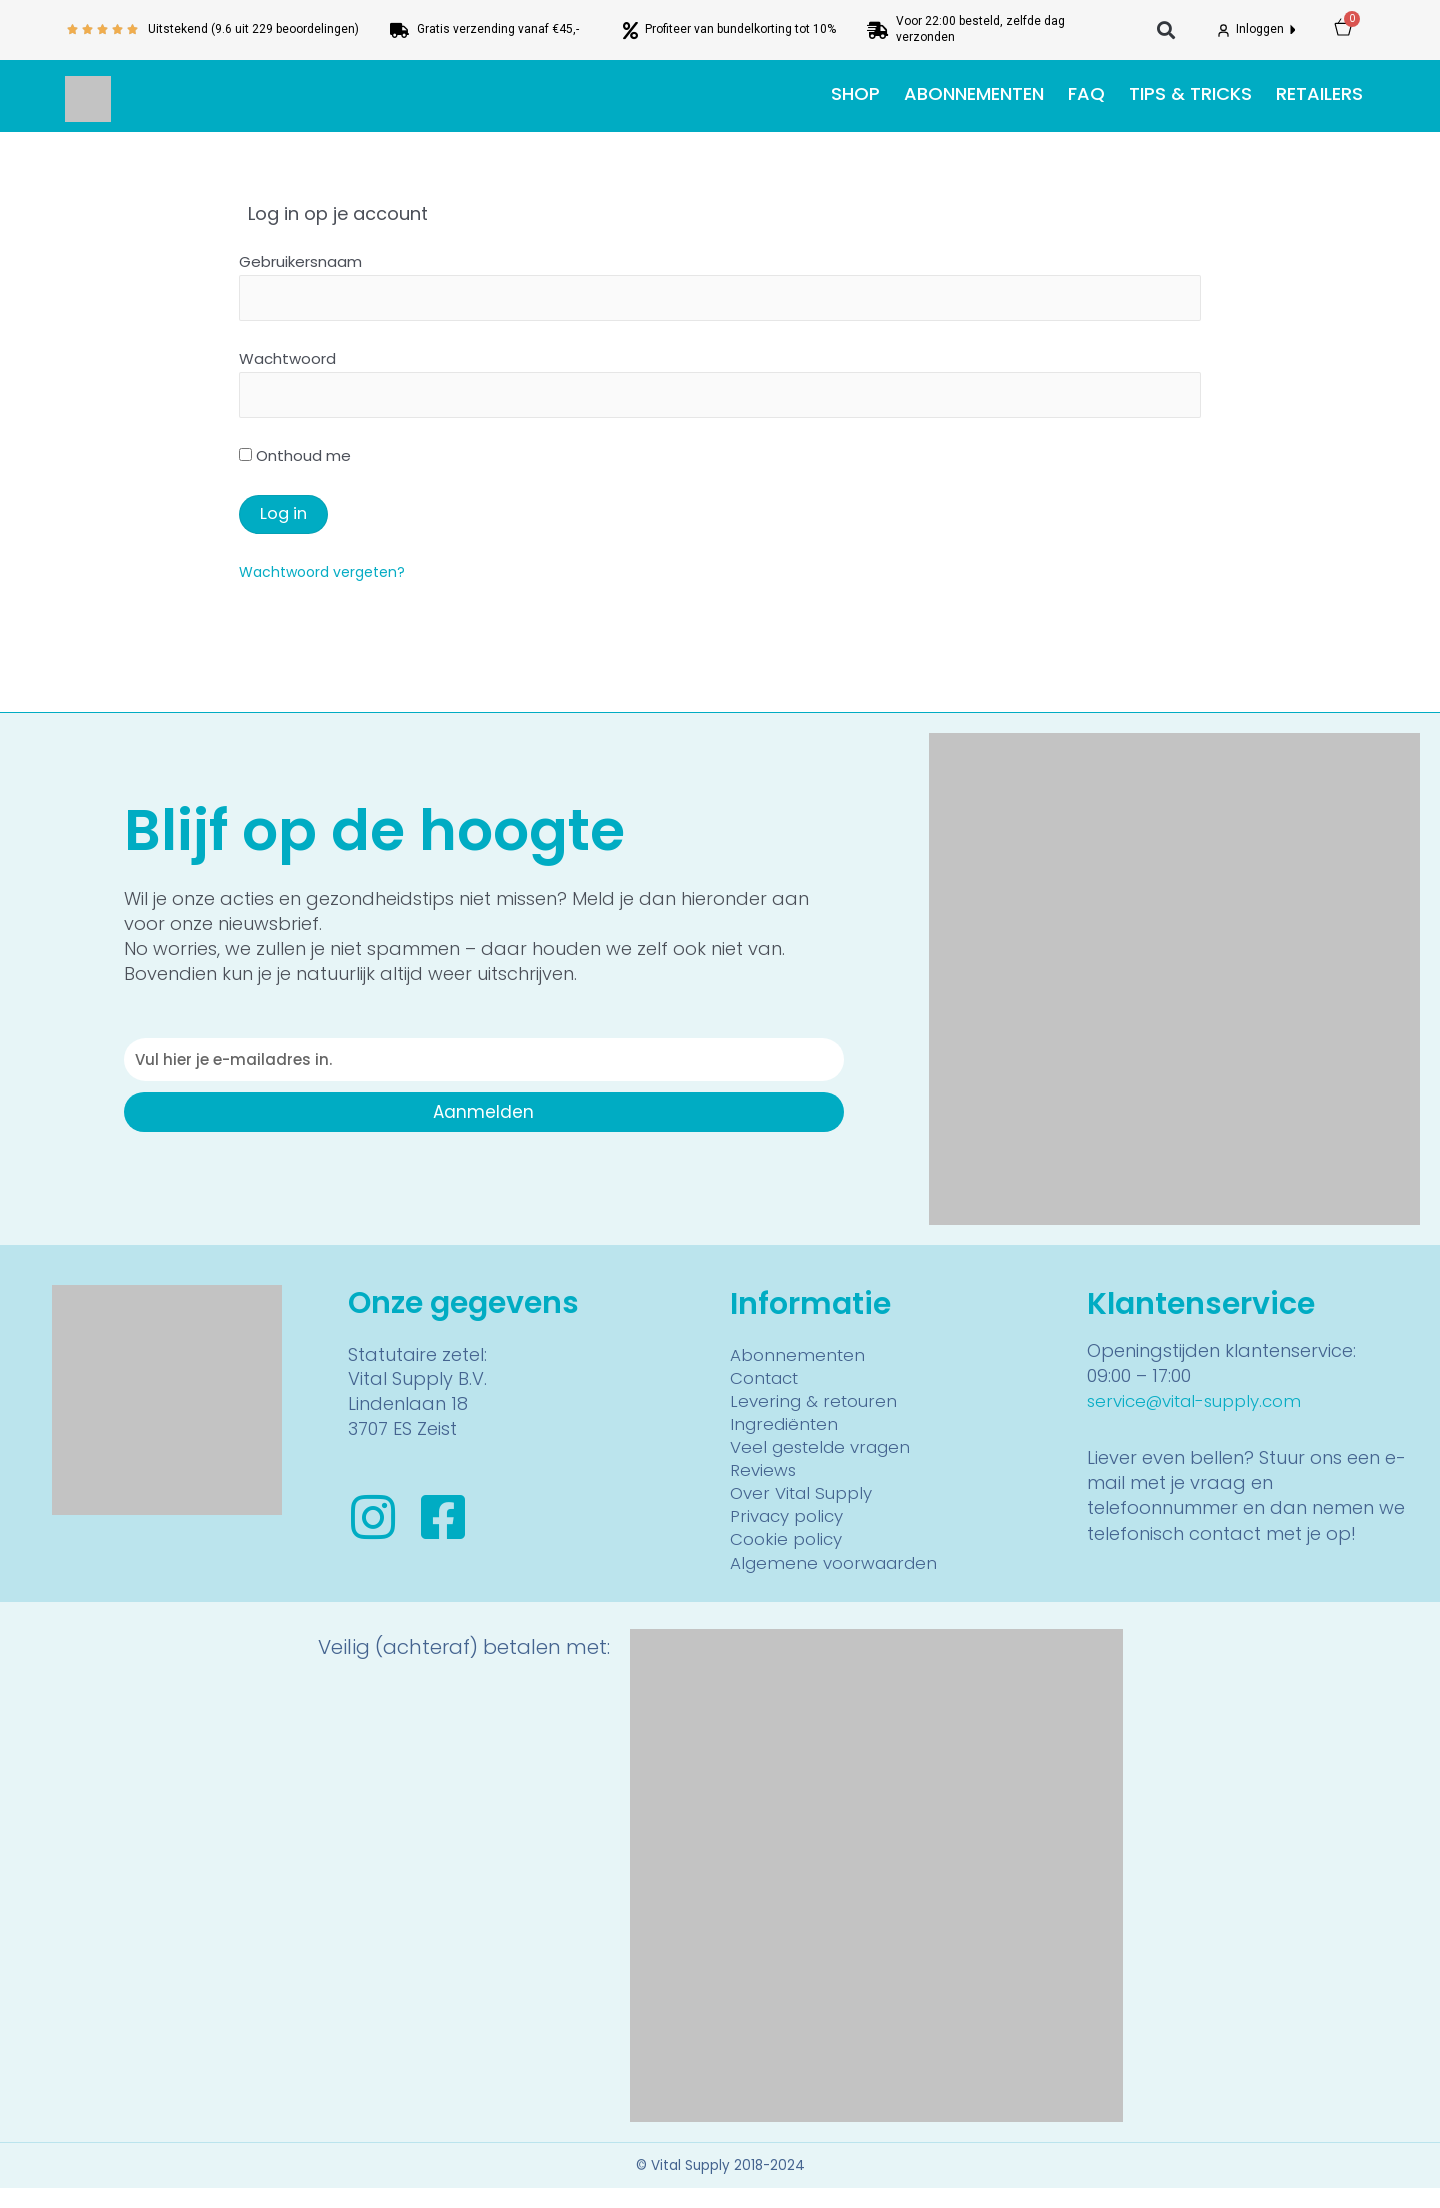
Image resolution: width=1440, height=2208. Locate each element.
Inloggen (1261, 29)
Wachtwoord (287, 361)
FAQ (1086, 93)
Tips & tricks (1190, 93)
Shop (855, 93)
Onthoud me (295, 462)
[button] (1166, 30)
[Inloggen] (1223, 30)
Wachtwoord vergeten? (328, 577)
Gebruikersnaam (300, 261)
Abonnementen (974, 93)
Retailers (1319, 93)
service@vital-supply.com (1202, 1406)
